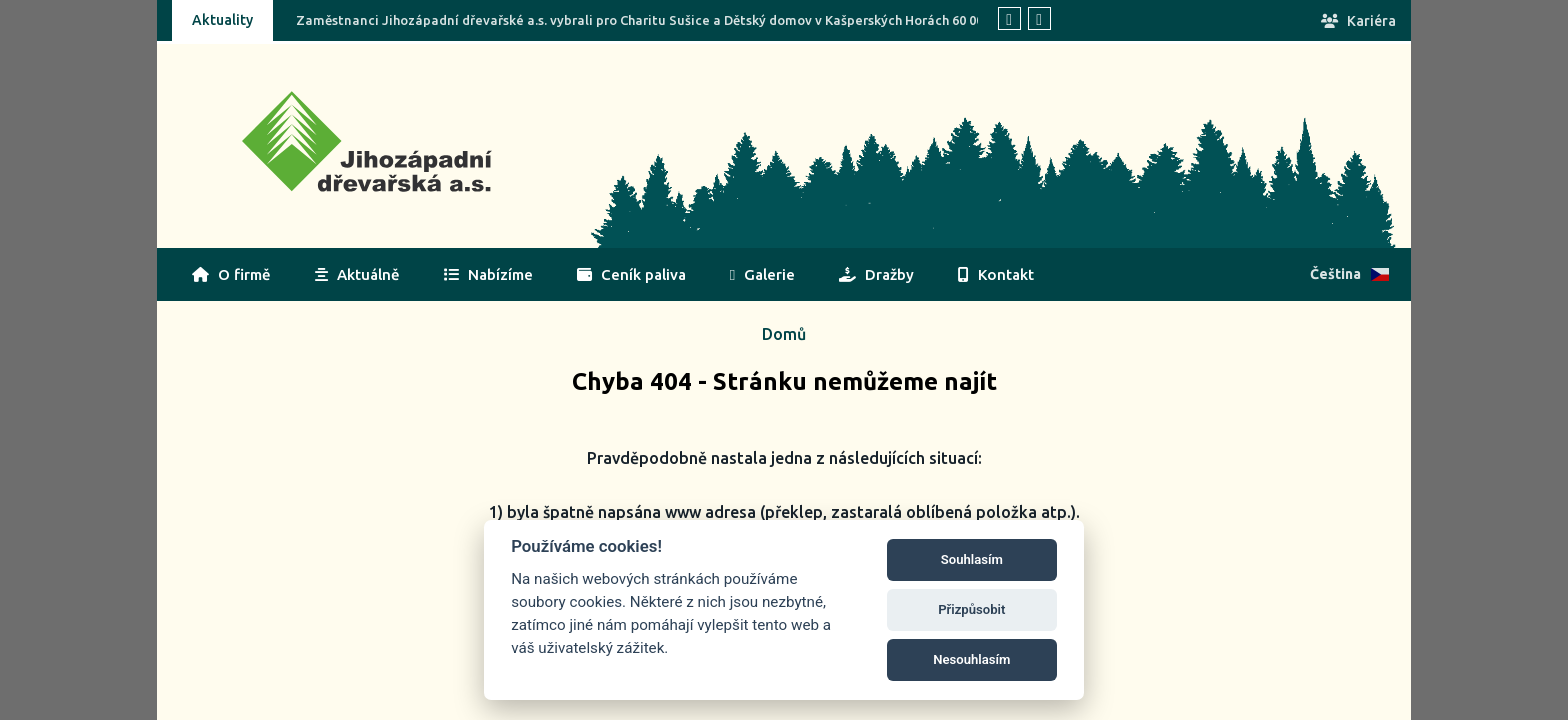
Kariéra (1358, 21)
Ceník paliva (631, 274)
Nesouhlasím (971, 659)
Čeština (1349, 274)
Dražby (876, 274)
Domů (784, 334)
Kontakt (996, 274)
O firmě (231, 274)
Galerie (762, 274)
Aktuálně (357, 274)
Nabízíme (488, 274)
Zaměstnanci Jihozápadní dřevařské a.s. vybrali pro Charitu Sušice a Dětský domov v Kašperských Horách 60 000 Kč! (653, 20)
